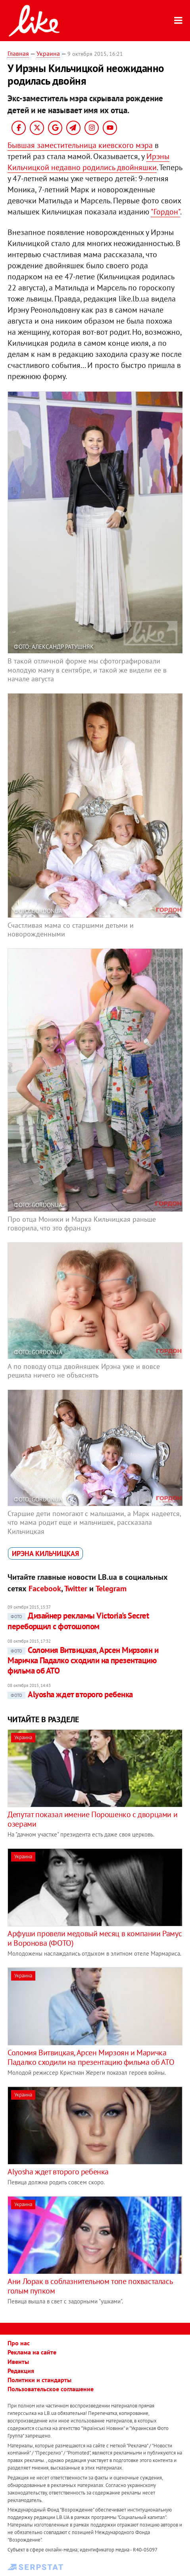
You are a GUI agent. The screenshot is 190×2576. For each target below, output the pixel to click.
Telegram (111, 1588)
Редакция (21, 2371)
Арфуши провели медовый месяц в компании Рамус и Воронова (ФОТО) (95, 1938)
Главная (18, 53)
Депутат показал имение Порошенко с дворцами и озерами (92, 1819)
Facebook (45, 1588)
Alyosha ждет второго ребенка (70, 1694)
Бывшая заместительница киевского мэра (80, 145)
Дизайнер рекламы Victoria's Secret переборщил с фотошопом (78, 1620)
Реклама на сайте (32, 2352)
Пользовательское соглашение (51, 2389)
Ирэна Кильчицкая (45, 1553)
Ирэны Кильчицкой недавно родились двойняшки (88, 161)
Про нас (19, 2343)
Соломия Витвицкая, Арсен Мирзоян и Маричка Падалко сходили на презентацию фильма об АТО (83, 1660)
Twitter (75, 1588)
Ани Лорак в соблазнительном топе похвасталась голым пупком (90, 2286)
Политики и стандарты (39, 2380)
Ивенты (18, 2362)
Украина (48, 53)
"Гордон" (165, 212)
